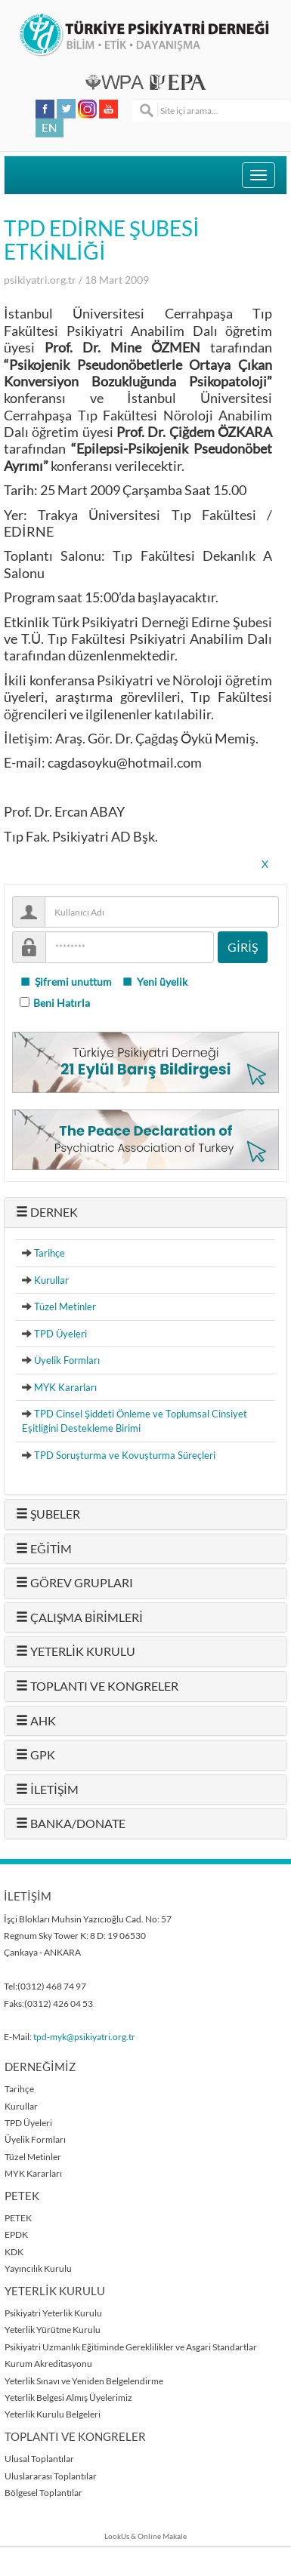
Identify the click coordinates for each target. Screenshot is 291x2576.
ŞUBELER (48, 1514)
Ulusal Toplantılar (39, 2459)
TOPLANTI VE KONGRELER (97, 1686)
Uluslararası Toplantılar (51, 2476)
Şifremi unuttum (66, 982)
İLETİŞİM (47, 1789)
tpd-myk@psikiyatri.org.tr (84, 2037)
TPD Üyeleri (60, 1333)
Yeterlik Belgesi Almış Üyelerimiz (68, 2397)
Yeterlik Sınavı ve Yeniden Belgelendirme (84, 2381)
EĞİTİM (44, 1549)
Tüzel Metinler (65, 1306)
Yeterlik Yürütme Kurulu (53, 2329)
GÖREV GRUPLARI (74, 1583)
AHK (36, 1721)
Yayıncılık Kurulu (38, 2268)
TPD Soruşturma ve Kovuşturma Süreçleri (124, 1455)
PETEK (18, 2218)
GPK (35, 1755)
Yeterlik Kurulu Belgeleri (53, 2414)
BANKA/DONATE (70, 1823)
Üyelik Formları (67, 1360)
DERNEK (47, 1212)
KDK (14, 2252)
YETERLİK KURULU (75, 1651)
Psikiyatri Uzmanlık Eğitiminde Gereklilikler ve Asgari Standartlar (131, 2347)
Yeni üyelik (154, 982)
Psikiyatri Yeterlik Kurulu (53, 2313)
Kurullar (51, 1280)
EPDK (16, 2234)
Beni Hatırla (61, 1003)
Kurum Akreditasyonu (48, 2363)
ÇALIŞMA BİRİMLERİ (79, 1617)
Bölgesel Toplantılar (43, 2493)
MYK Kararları (65, 1387)
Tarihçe (49, 1253)
